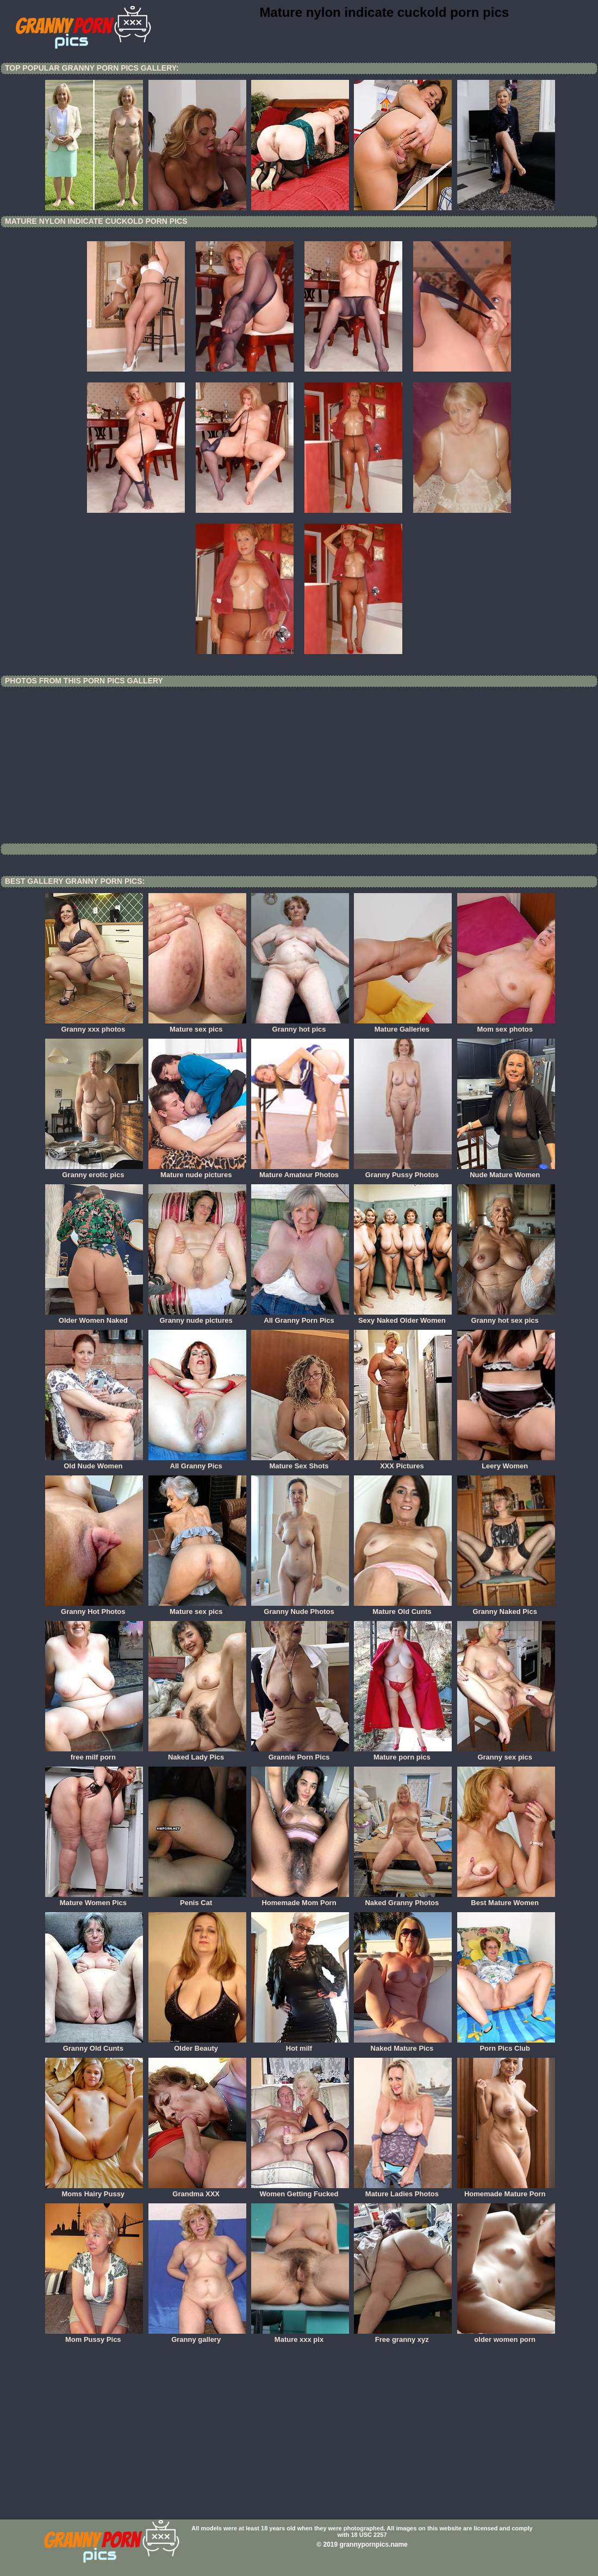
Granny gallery (197, 2335)
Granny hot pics (300, 1025)
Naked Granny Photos (403, 1899)
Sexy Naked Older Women (403, 1316)
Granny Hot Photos (94, 1608)
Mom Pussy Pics (94, 2335)
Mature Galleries (403, 1025)
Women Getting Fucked (300, 2190)
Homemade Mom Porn (300, 1899)
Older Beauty (197, 2044)
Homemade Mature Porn (506, 2190)
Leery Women (506, 1462)
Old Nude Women (94, 1462)
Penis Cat (197, 1899)
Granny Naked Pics (506, 1608)
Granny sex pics (506, 1753)
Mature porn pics (403, 1753)
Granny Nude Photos (300, 1608)
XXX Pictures (403, 1462)
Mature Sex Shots (300, 1462)
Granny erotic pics (94, 1171)
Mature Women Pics (94, 1899)
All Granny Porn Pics (300, 1316)
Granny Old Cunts (94, 2044)
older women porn (506, 2335)
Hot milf (300, 2044)
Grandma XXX (197, 2190)
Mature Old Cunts (403, 1608)
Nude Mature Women (506, 1171)
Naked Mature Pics (403, 2044)
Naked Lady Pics (197, 1753)
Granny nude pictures (197, 1316)
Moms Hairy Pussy (94, 2190)
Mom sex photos (506, 1025)
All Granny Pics (197, 1462)
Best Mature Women (506, 1899)
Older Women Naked (94, 1316)
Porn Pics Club (506, 2044)
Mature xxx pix (300, 2335)
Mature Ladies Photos (403, 2190)
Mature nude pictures (197, 1171)
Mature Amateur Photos (300, 1171)
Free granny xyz (403, 2335)
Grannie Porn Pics (300, 1753)
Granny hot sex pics (506, 1316)
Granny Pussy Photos (403, 1171)
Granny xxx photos (94, 1025)
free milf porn (94, 1753)
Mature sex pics (197, 1025)
